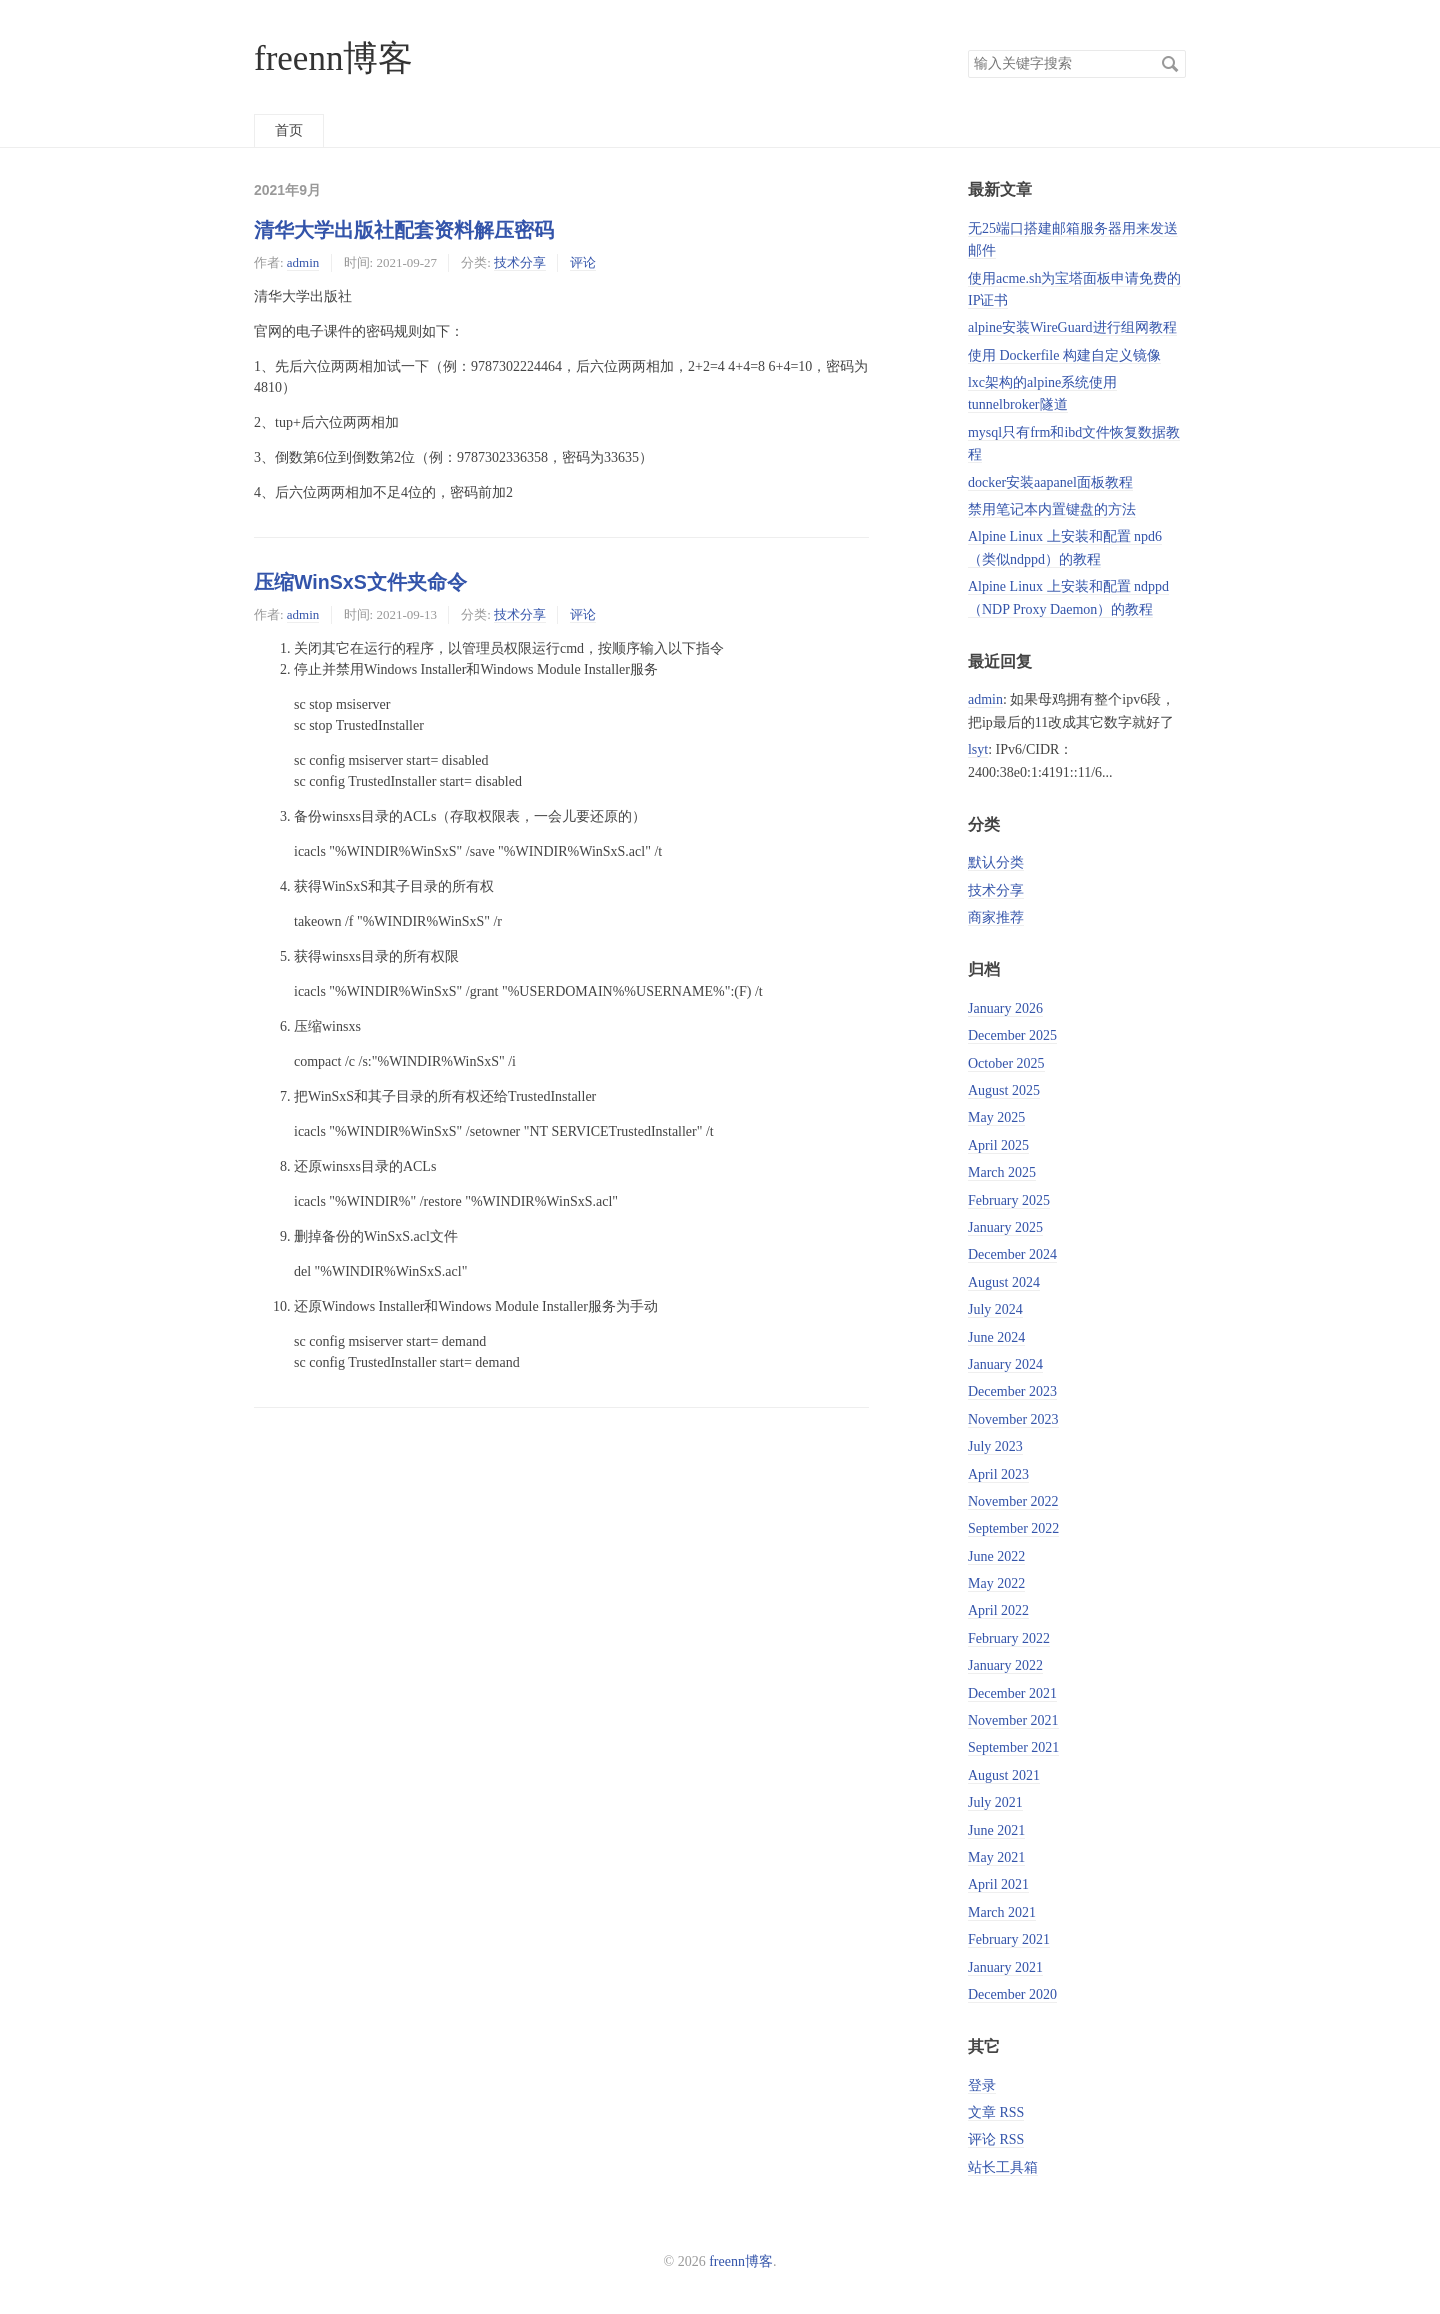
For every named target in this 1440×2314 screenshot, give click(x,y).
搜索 (1170, 64)
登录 (982, 2085)
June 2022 (996, 1556)
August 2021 (1004, 1775)
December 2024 (1012, 1254)
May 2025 (996, 1117)
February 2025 (1009, 1200)
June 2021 (996, 1830)
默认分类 (996, 862)
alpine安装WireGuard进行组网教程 (1072, 327)
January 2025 (1005, 1227)
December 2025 (1012, 1035)
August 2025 (1004, 1090)
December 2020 (1012, 1994)
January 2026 (1005, 1008)
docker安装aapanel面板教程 (1050, 482)
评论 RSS (996, 2139)
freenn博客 (333, 58)
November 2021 (1013, 1720)
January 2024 (1005, 1364)
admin (303, 262)
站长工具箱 (1003, 2167)
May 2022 (996, 1583)
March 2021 (1002, 1912)
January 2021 (1005, 1967)
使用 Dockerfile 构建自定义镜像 (1064, 355)
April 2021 (998, 1884)
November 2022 (1013, 1501)
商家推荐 (996, 917)
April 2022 (998, 1610)
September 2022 (1013, 1528)
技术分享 (520, 262)
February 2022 (1009, 1638)
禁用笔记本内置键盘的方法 (1052, 509)
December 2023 (1012, 1391)
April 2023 (998, 1474)
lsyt (978, 749)
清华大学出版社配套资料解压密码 (404, 230)
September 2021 (1013, 1747)
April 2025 (998, 1145)
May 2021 (996, 1857)
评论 (583, 262)
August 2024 (1004, 1282)
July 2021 (995, 1802)
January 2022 (1005, 1665)
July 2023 (995, 1446)
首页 (289, 130)
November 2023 (1013, 1419)
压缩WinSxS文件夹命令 (360, 582)
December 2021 (1012, 1693)
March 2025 (1002, 1172)
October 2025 (1006, 1063)
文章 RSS (996, 2112)
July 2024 (995, 1309)
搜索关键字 (967, 49)
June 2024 (996, 1337)
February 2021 (1009, 1939)
